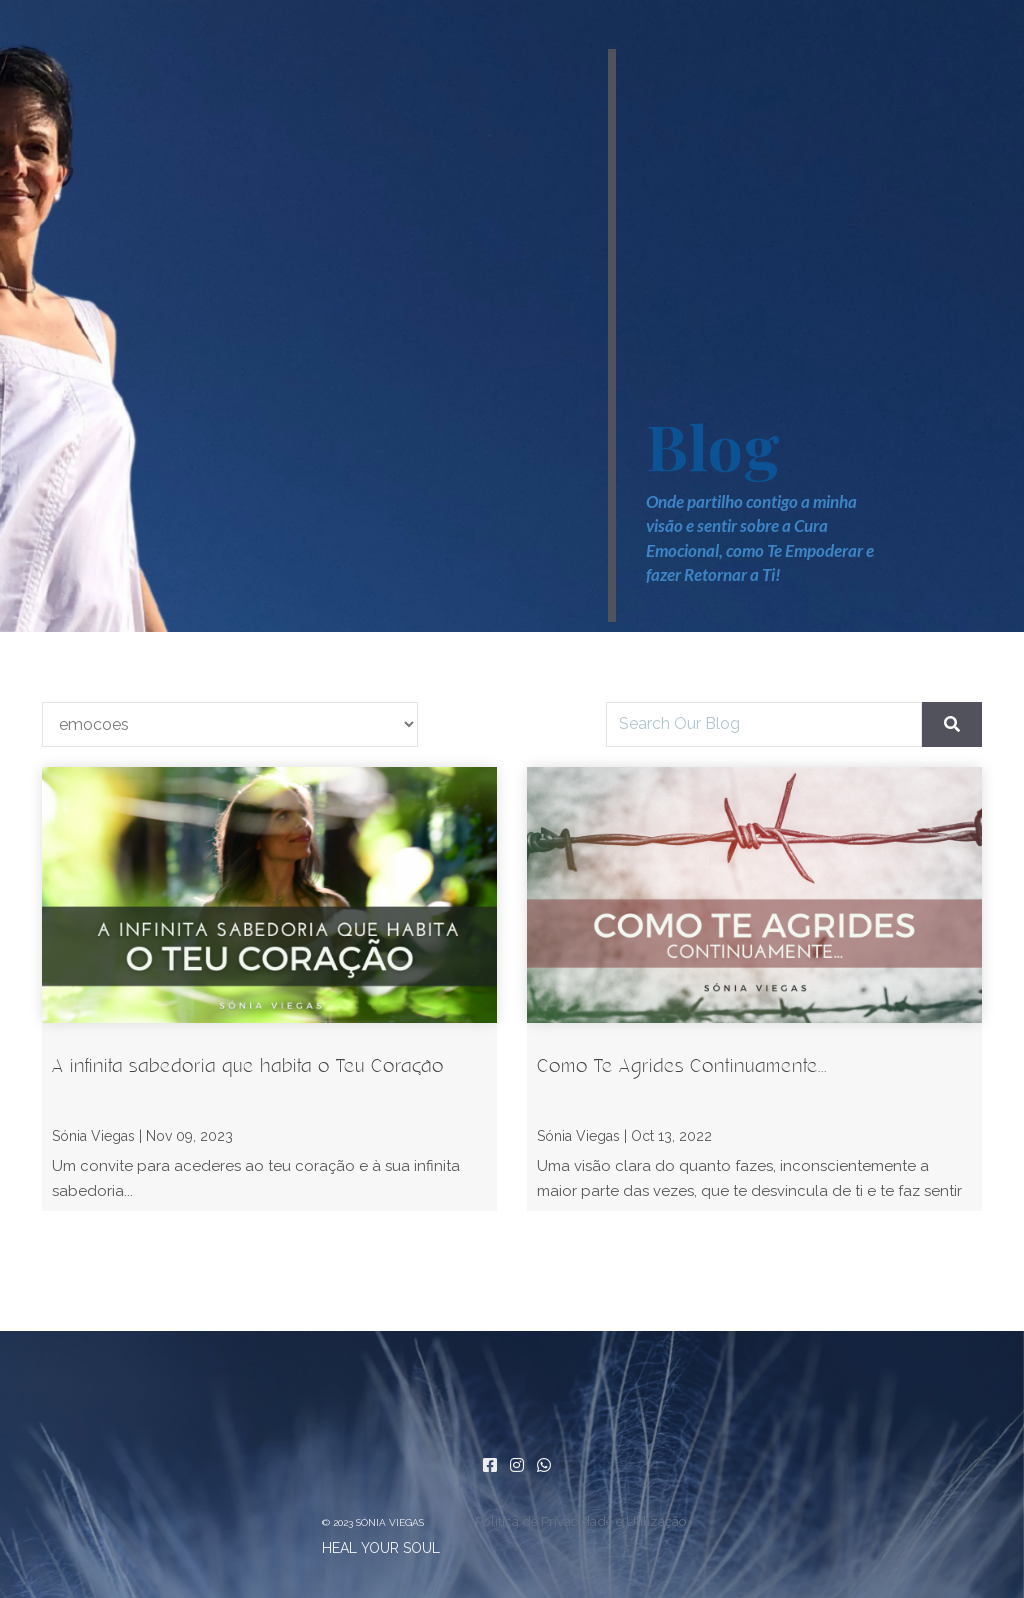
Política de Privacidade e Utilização (581, 1521)
